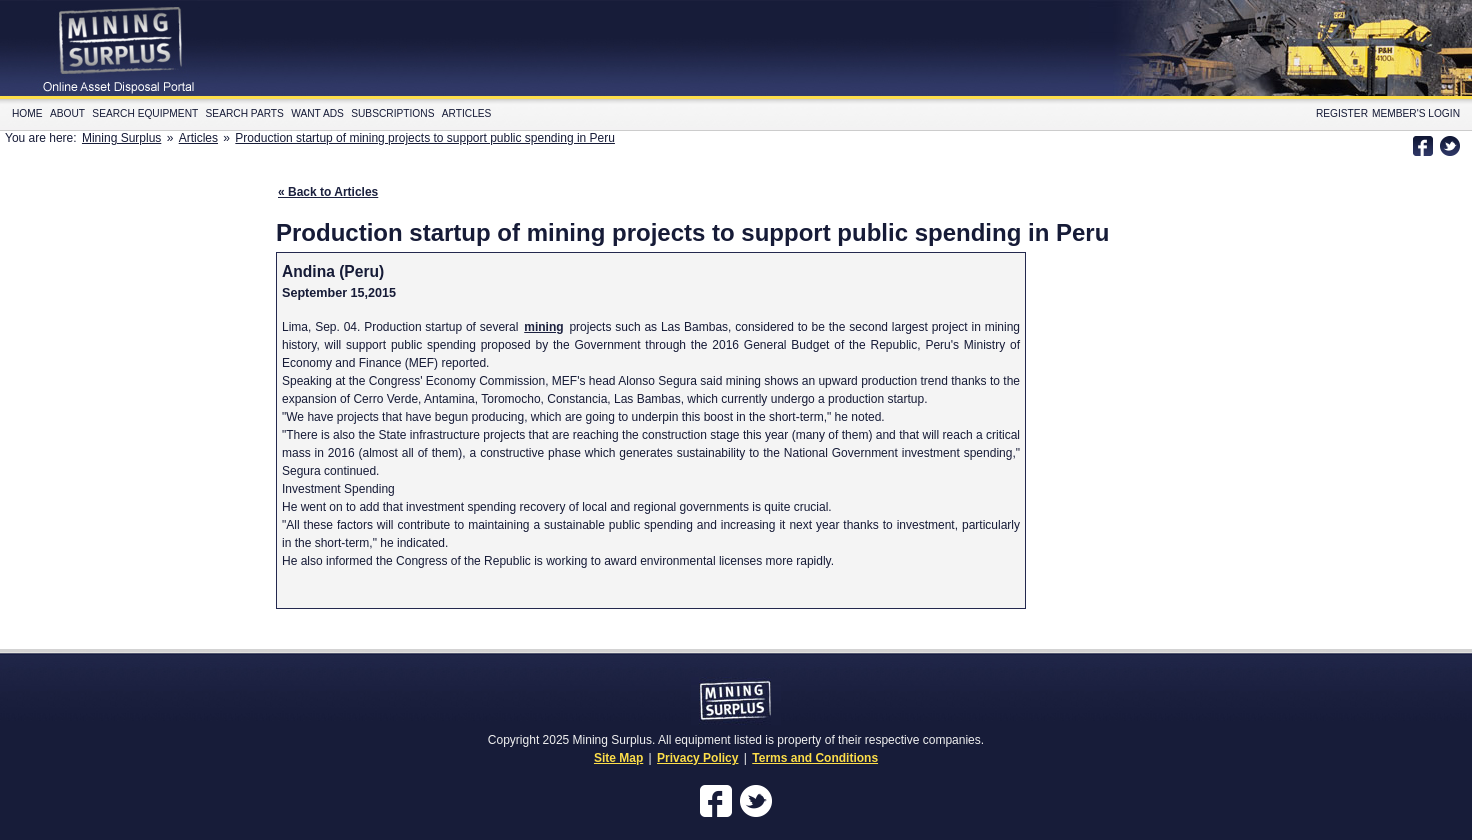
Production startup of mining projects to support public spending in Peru (425, 138)
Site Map (618, 758)
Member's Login (1416, 113)
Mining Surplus (121, 138)
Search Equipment (145, 113)
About (67, 113)
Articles (467, 113)
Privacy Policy (697, 758)
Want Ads (317, 113)
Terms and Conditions (815, 758)
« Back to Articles (328, 192)
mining (543, 327)
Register (1342, 113)
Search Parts (245, 113)
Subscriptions (392, 113)
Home (27, 113)
